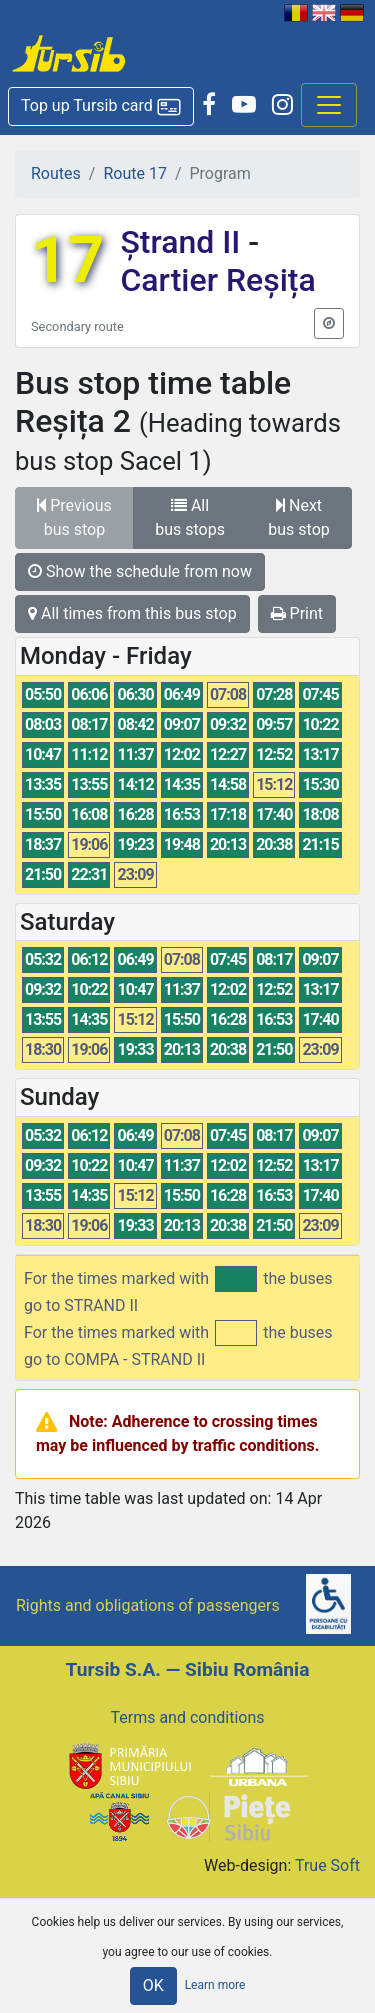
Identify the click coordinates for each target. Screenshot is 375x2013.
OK (153, 1985)
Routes (56, 173)
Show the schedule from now (140, 571)
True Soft (327, 1865)
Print (297, 613)
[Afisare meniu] (329, 105)
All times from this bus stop (132, 613)
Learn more (215, 1985)
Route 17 (134, 173)
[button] (101, 106)
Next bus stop (298, 517)
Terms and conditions (187, 1717)
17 (67, 260)
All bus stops (190, 517)
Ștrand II (184, 242)
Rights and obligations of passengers (148, 1605)
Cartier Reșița (217, 280)
